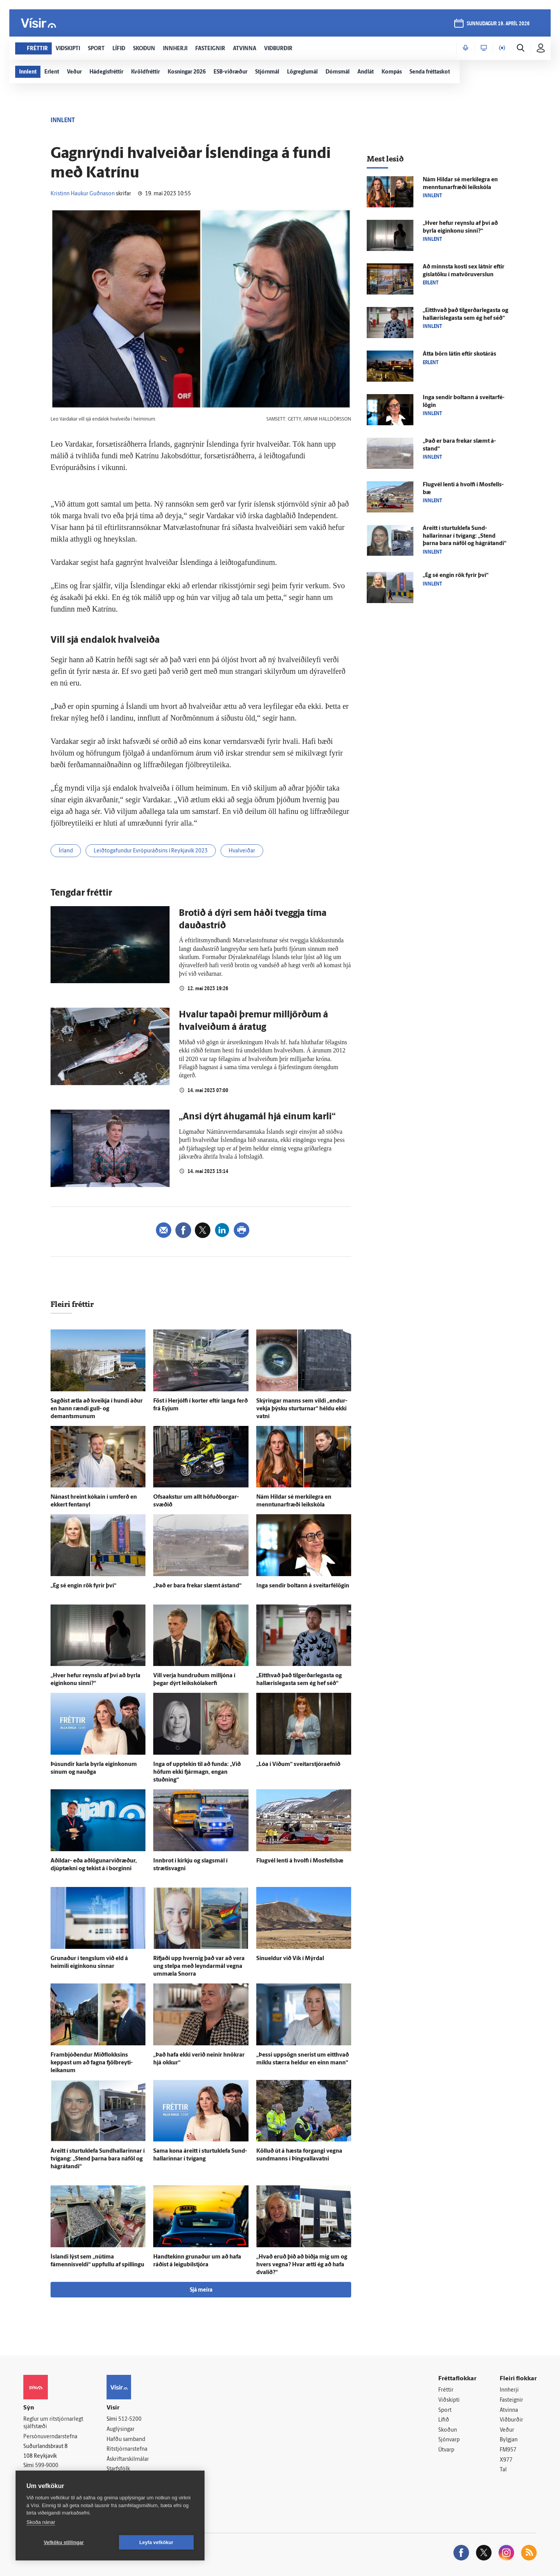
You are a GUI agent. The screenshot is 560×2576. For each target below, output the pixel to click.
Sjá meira (201, 2290)
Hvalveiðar (242, 851)
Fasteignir (511, 2400)
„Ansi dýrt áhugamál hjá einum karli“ (257, 1117)
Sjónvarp (449, 2440)
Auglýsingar (121, 2429)
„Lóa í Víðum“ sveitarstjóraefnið (298, 1765)
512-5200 (130, 2419)
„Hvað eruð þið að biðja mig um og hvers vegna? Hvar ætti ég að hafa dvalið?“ (301, 2265)
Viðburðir (511, 2420)
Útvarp (446, 2450)
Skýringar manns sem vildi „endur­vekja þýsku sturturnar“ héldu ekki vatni (301, 1409)
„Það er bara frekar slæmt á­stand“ (197, 1586)
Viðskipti (449, 2400)
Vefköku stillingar (64, 2542)
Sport (445, 2410)
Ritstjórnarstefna (127, 2449)
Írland (66, 851)
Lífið (443, 2420)
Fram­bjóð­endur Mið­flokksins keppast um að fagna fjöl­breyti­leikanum (92, 2063)
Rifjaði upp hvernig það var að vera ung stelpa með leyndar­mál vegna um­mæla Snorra (199, 1966)
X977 (506, 2460)
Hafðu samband (126, 2440)
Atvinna (509, 2410)
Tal (503, 2470)
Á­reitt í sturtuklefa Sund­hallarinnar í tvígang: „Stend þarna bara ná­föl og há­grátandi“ (98, 2159)
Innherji (509, 2390)
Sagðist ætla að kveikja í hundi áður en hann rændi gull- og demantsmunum (97, 1409)
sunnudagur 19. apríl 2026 (498, 24)
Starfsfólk (118, 2469)
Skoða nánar (40, 2522)
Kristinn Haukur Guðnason (83, 194)
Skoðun (447, 2430)
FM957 (508, 2450)
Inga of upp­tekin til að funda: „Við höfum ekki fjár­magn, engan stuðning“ (197, 1772)
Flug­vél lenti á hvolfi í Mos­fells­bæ (299, 1861)
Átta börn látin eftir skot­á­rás (459, 354)
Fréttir (445, 2390)
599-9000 (46, 2466)
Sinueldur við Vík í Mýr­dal (290, 1959)
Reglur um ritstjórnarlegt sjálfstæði (53, 2423)
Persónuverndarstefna (50, 2437)
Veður (507, 2430)
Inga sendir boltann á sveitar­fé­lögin (302, 1586)
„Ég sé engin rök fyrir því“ (83, 1586)
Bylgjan (509, 2440)
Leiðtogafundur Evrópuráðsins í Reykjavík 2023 (151, 851)
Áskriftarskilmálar (128, 2459)
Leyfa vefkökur (156, 2542)
